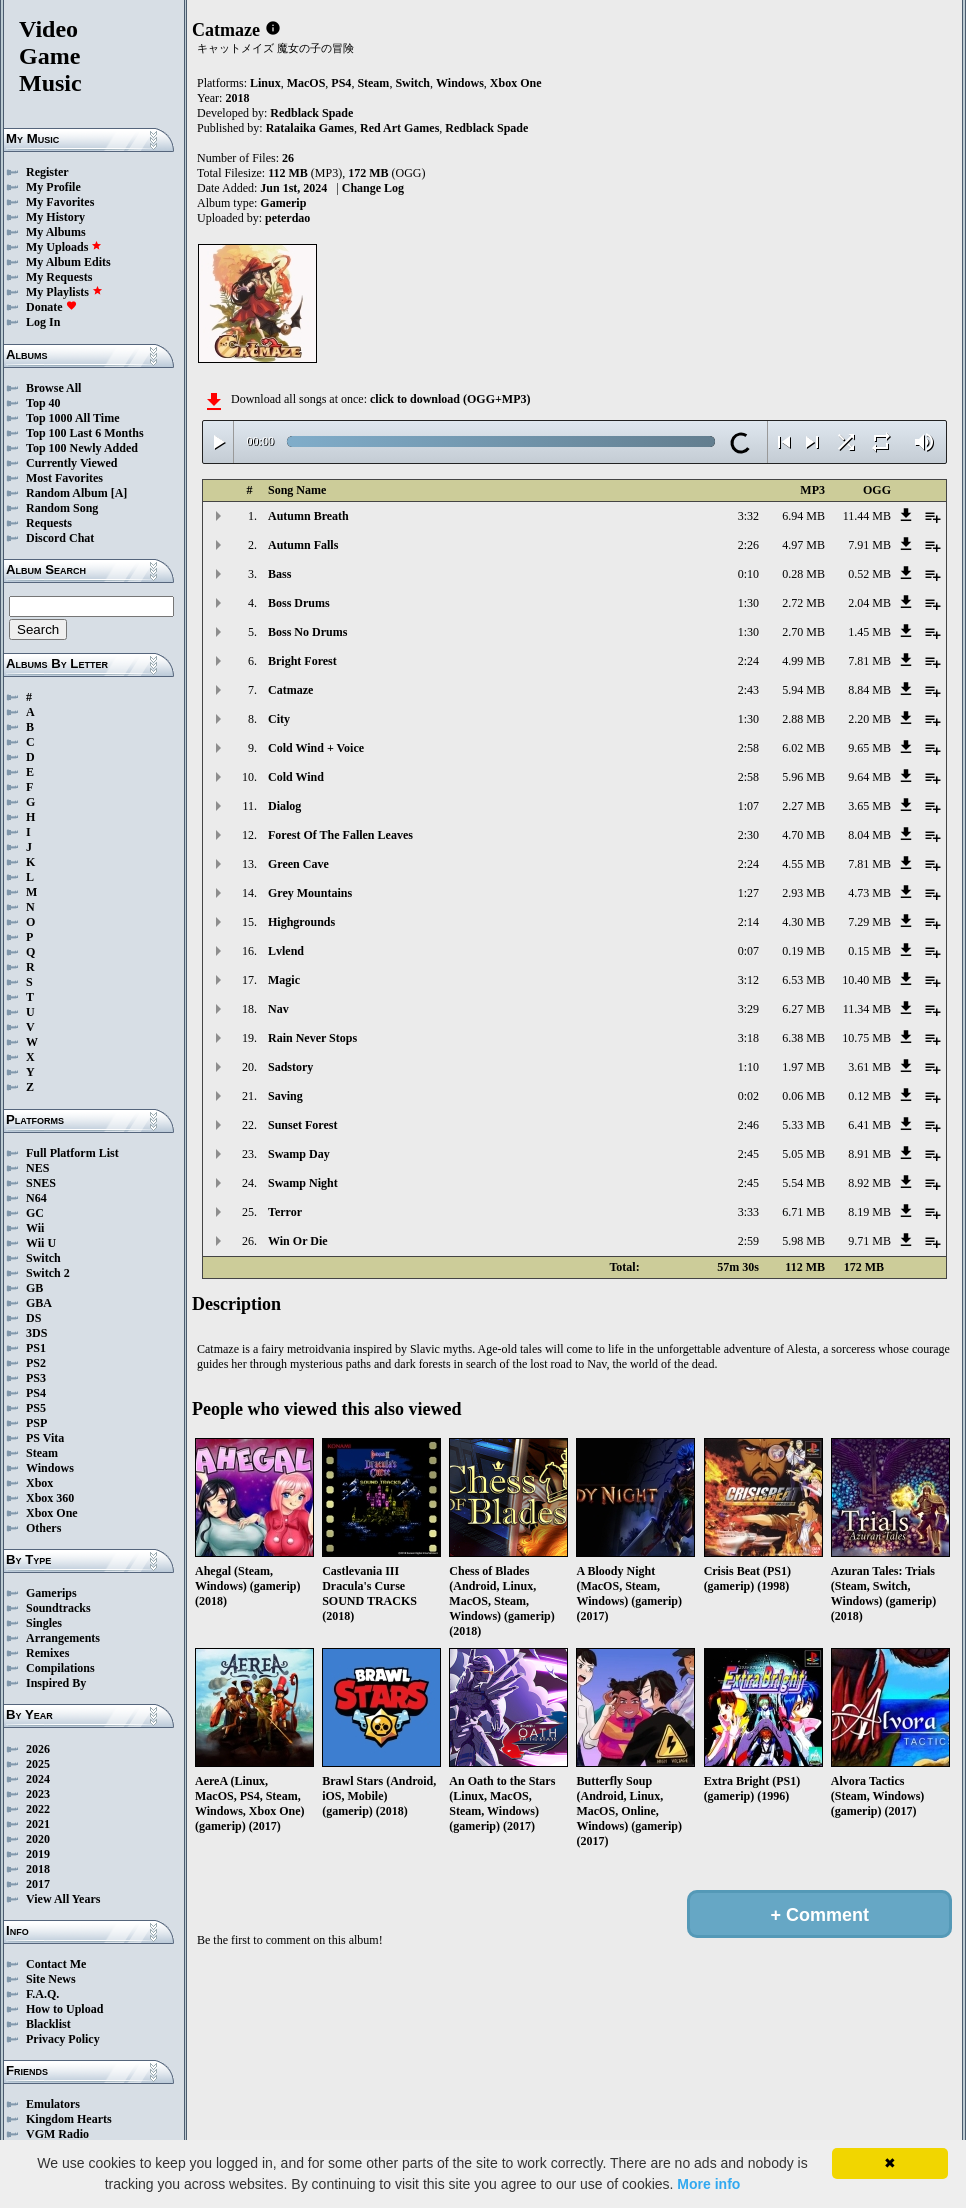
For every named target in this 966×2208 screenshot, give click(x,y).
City (279, 719)
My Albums (56, 232)
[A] (119, 493)
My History (55, 217)
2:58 (748, 748)
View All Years (63, 1899)
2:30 (748, 835)
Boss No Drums (307, 632)
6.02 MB (803, 748)
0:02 (748, 1096)
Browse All (53, 388)
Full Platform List (72, 1153)
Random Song (62, 508)
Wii (35, 1228)
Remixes (47, 1653)
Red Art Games (399, 128)
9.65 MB (869, 748)
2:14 (748, 922)
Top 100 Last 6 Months (85, 433)
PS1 (36, 1348)
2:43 (748, 690)
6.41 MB (869, 1125)
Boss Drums (299, 603)
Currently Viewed (71, 463)
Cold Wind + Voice (316, 748)
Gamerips (51, 1593)
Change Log (373, 188)
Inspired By (56, 1683)
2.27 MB (803, 806)
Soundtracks (58, 1608)
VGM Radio (57, 2134)
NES (37, 1168)
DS (33, 1318)
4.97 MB (803, 545)
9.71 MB (869, 1241)
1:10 (748, 1067)
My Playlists (64, 292)
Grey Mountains (310, 893)
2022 (38, 1809)
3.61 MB (869, 1067)
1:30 (748, 603)
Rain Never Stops (312, 1038)
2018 (38, 1869)
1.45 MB (869, 632)
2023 (38, 1794)
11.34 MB (867, 1009)
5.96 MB (803, 777)
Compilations (60, 1668)
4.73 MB (869, 893)
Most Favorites (64, 478)
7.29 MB (869, 922)
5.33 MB (803, 1125)
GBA (39, 1303)
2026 (38, 1749)
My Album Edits (68, 262)
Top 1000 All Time (72, 418)
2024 (38, 1779)
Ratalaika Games (310, 128)
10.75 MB (866, 1038)
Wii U (41, 1243)
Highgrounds (301, 922)
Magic (284, 980)
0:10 (748, 574)
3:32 (748, 516)
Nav (278, 1009)
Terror (285, 1212)
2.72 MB (803, 603)
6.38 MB (803, 1038)
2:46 (748, 1125)
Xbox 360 (50, 1498)
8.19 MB (869, 1212)
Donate (51, 307)
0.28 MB (803, 574)
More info (708, 2184)
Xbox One (52, 1513)
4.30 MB (803, 922)
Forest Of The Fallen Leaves (340, 835)
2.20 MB (869, 719)
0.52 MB (869, 574)
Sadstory (290, 1067)
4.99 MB (803, 661)
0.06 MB (803, 1096)
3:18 (748, 1038)
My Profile (53, 187)
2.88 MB (803, 719)
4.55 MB (803, 864)
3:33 (748, 1212)
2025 (38, 1764)
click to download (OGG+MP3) (450, 399)
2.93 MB (803, 893)
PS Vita (45, 1438)
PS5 (36, 1408)
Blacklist (48, 2024)
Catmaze (290, 690)
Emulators (53, 2104)
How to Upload (64, 2009)
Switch (43, 1258)
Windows (50, 1468)
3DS (36, 1333)
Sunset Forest (302, 1125)
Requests (49, 523)
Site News (51, 1979)
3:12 (748, 980)
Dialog (284, 806)
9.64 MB (869, 777)
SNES (41, 1183)
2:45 (748, 1154)
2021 (38, 1824)
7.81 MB (869, 661)
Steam (42, 1453)
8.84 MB (869, 690)
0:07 (748, 951)
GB (34, 1288)
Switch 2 (48, 1273)
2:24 (748, 661)
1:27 (748, 893)
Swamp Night (303, 1183)
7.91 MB (869, 545)
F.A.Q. (42, 1994)
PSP (36, 1423)
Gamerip (283, 203)
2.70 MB (803, 632)
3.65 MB (869, 806)
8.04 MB (869, 835)
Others (43, 1528)
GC (35, 1213)
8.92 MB (869, 1183)
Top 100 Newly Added (82, 448)
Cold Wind (296, 777)
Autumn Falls (303, 545)
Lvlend (286, 951)
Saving (285, 1096)
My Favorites (60, 202)
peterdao (287, 218)
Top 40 (43, 403)
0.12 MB (869, 1096)
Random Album (67, 493)
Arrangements (63, 1638)
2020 (38, 1839)
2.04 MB (869, 603)
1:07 (748, 806)
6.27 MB (803, 1009)
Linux (265, 83)
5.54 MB (803, 1183)
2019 (38, 1854)
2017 (38, 1884)
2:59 (748, 1241)
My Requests (59, 277)
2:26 (748, 545)
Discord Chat (60, 538)
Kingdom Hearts (69, 2119)
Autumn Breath (308, 516)
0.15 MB (869, 951)
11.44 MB (867, 516)
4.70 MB (803, 835)
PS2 (36, 1363)
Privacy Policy (63, 2039)
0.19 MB (803, 951)
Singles (44, 1623)
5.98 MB (803, 1241)
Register (47, 172)
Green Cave (298, 864)
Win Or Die (298, 1241)
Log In (43, 322)
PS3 (36, 1378)
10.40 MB (866, 980)
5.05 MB (803, 1154)
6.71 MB (803, 1212)
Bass (279, 574)
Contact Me (56, 1964)
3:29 (748, 1009)
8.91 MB (869, 1154)
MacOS (306, 83)
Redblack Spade (311, 113)
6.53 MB (803, 980)
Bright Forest (302, 661)
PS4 (36, 1393)
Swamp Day (299, 1154)
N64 (36, 1198)
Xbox (39, 1483)
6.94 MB (803, 516)
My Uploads (64, 247)
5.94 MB (803, 690)
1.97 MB (803, 1067)
